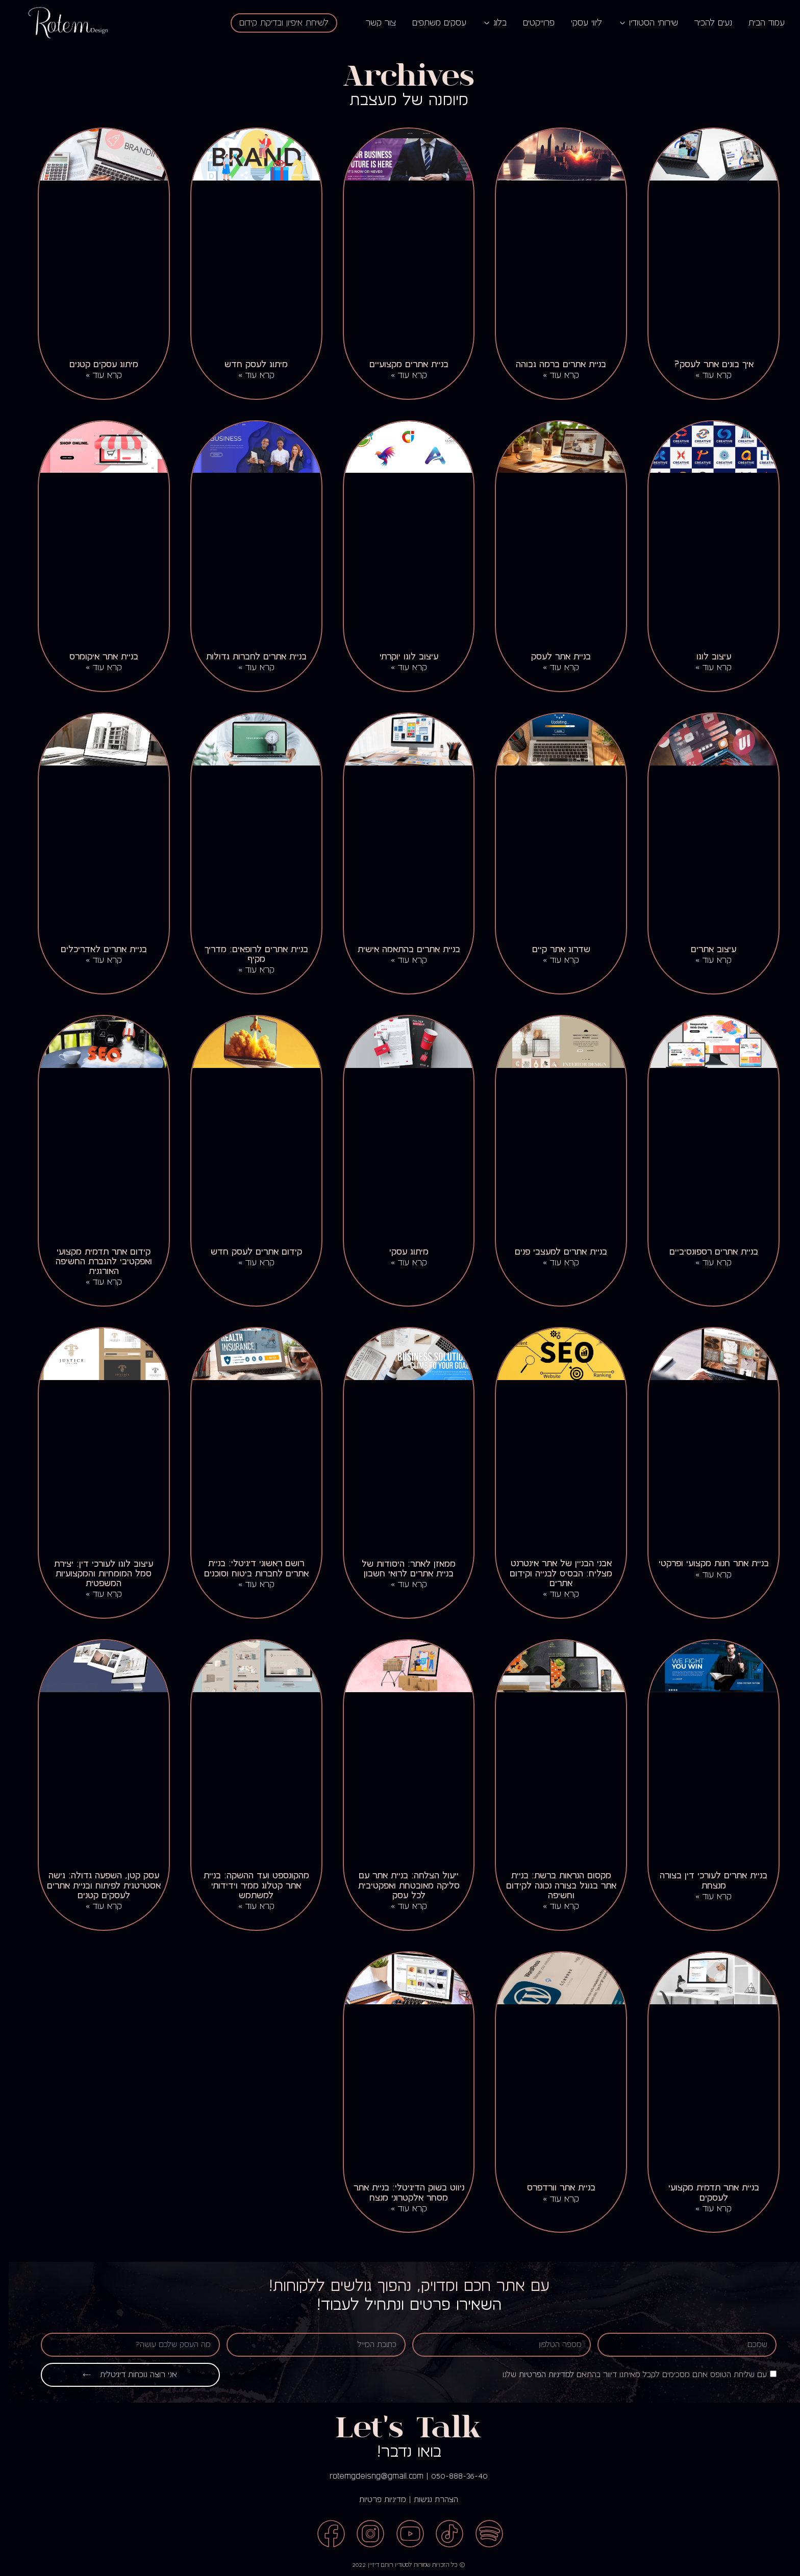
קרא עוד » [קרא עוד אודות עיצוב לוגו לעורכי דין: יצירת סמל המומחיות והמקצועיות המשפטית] (95, 1594)
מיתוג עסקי (400, 1252)
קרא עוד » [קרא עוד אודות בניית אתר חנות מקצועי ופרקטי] (705, 1574)
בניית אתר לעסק (552, 656)
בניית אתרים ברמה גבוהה (552, 364)
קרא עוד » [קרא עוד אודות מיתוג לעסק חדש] (248, 375)
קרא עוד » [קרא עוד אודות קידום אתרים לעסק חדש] (248, 1262)
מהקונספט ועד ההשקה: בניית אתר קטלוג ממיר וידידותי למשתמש (248, 1885)
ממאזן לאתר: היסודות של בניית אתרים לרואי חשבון (400, 1568)
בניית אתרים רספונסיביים (705, 1252)
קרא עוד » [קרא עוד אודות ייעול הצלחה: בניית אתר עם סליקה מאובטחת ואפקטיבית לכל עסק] (400, 1906)
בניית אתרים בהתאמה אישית (400, 949)
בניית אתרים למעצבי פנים (552, 1252)
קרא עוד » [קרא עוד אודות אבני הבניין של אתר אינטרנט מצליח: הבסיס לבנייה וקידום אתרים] (552, 1594)
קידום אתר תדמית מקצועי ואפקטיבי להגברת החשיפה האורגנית (95, 1261)
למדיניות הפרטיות (537, 2374)
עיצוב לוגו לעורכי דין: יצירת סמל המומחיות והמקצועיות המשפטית (94, 1573)
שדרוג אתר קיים (552, 949)
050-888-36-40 (450, 2476)
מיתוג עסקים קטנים (95, 364)
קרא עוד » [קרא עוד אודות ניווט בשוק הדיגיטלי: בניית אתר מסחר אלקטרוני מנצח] (400, 2208)
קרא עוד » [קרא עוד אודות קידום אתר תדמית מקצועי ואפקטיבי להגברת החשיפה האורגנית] (95, 1282)
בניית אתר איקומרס (95, 656)
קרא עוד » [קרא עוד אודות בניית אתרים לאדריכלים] (95, 960)
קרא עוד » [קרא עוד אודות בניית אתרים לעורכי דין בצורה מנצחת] (705, 1896)
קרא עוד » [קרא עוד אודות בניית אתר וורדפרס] (552, 2199)
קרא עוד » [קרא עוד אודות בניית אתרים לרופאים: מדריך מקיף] (248, 970)
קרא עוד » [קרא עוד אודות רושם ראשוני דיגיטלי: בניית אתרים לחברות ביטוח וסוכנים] (248, 1584)
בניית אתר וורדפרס (552, 2187)
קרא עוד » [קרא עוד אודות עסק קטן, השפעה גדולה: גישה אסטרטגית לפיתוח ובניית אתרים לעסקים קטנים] (95, 1906)
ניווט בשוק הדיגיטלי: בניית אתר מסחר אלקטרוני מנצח (400, 2192)
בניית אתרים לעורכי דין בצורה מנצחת (705, 1880)
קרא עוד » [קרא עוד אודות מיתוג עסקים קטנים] (95, 375)
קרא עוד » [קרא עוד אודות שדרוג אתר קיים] (552, 960)
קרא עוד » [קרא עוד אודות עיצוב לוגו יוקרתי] (400, 667)
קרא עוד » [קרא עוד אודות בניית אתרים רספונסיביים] (705, 1262)
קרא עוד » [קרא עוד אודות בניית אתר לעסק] (552, 667)
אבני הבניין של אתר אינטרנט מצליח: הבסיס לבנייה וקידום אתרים (552, 1573)
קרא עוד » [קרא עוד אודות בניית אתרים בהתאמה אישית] (400, 960)
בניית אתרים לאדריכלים (95, 949)
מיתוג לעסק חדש (247, 364)
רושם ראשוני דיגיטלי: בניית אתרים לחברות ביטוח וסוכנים (247, 1568)
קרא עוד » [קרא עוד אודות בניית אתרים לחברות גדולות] (248, 667)
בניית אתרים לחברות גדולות (247, 656)
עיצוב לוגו (705, 656)
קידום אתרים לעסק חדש (247, 1252)
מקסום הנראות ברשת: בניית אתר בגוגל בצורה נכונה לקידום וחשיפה (552, 1885)
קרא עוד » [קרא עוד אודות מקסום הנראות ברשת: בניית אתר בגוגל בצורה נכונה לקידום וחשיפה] (552, 1906)
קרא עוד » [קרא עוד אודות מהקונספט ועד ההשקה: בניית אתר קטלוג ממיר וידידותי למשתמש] (248, 1906)
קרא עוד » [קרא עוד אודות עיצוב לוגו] (705, 667)
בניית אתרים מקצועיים (400, 364)
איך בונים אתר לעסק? (705, 364)
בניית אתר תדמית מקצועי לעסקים (705, 2192)
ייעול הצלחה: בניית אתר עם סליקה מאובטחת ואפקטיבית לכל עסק (400, 1885)
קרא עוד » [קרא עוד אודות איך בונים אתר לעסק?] (705, 375)
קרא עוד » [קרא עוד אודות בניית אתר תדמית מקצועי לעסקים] (705, 2208)
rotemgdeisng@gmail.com (368, 2476)
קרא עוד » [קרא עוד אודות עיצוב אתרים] (705, 960)
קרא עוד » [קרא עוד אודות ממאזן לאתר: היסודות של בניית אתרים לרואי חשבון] (400, 1584)
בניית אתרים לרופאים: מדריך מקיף (247, 954)
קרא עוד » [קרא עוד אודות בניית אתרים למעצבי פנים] (552, 1262)
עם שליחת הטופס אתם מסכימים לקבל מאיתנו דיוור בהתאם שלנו (626, 2374)
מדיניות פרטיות (374, 2499)
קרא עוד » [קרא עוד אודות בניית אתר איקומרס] (95, 667)
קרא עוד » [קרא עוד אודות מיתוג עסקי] (400, 1262)
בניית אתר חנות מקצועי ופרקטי (705, 1563)
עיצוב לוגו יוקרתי (400, 656)
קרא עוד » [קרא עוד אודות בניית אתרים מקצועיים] (400, 375)
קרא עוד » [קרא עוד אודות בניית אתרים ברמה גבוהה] (552, 375)
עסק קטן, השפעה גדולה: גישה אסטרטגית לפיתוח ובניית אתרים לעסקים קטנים (95, 1885)
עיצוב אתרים (705, 949)
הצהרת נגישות (427, 2499)
